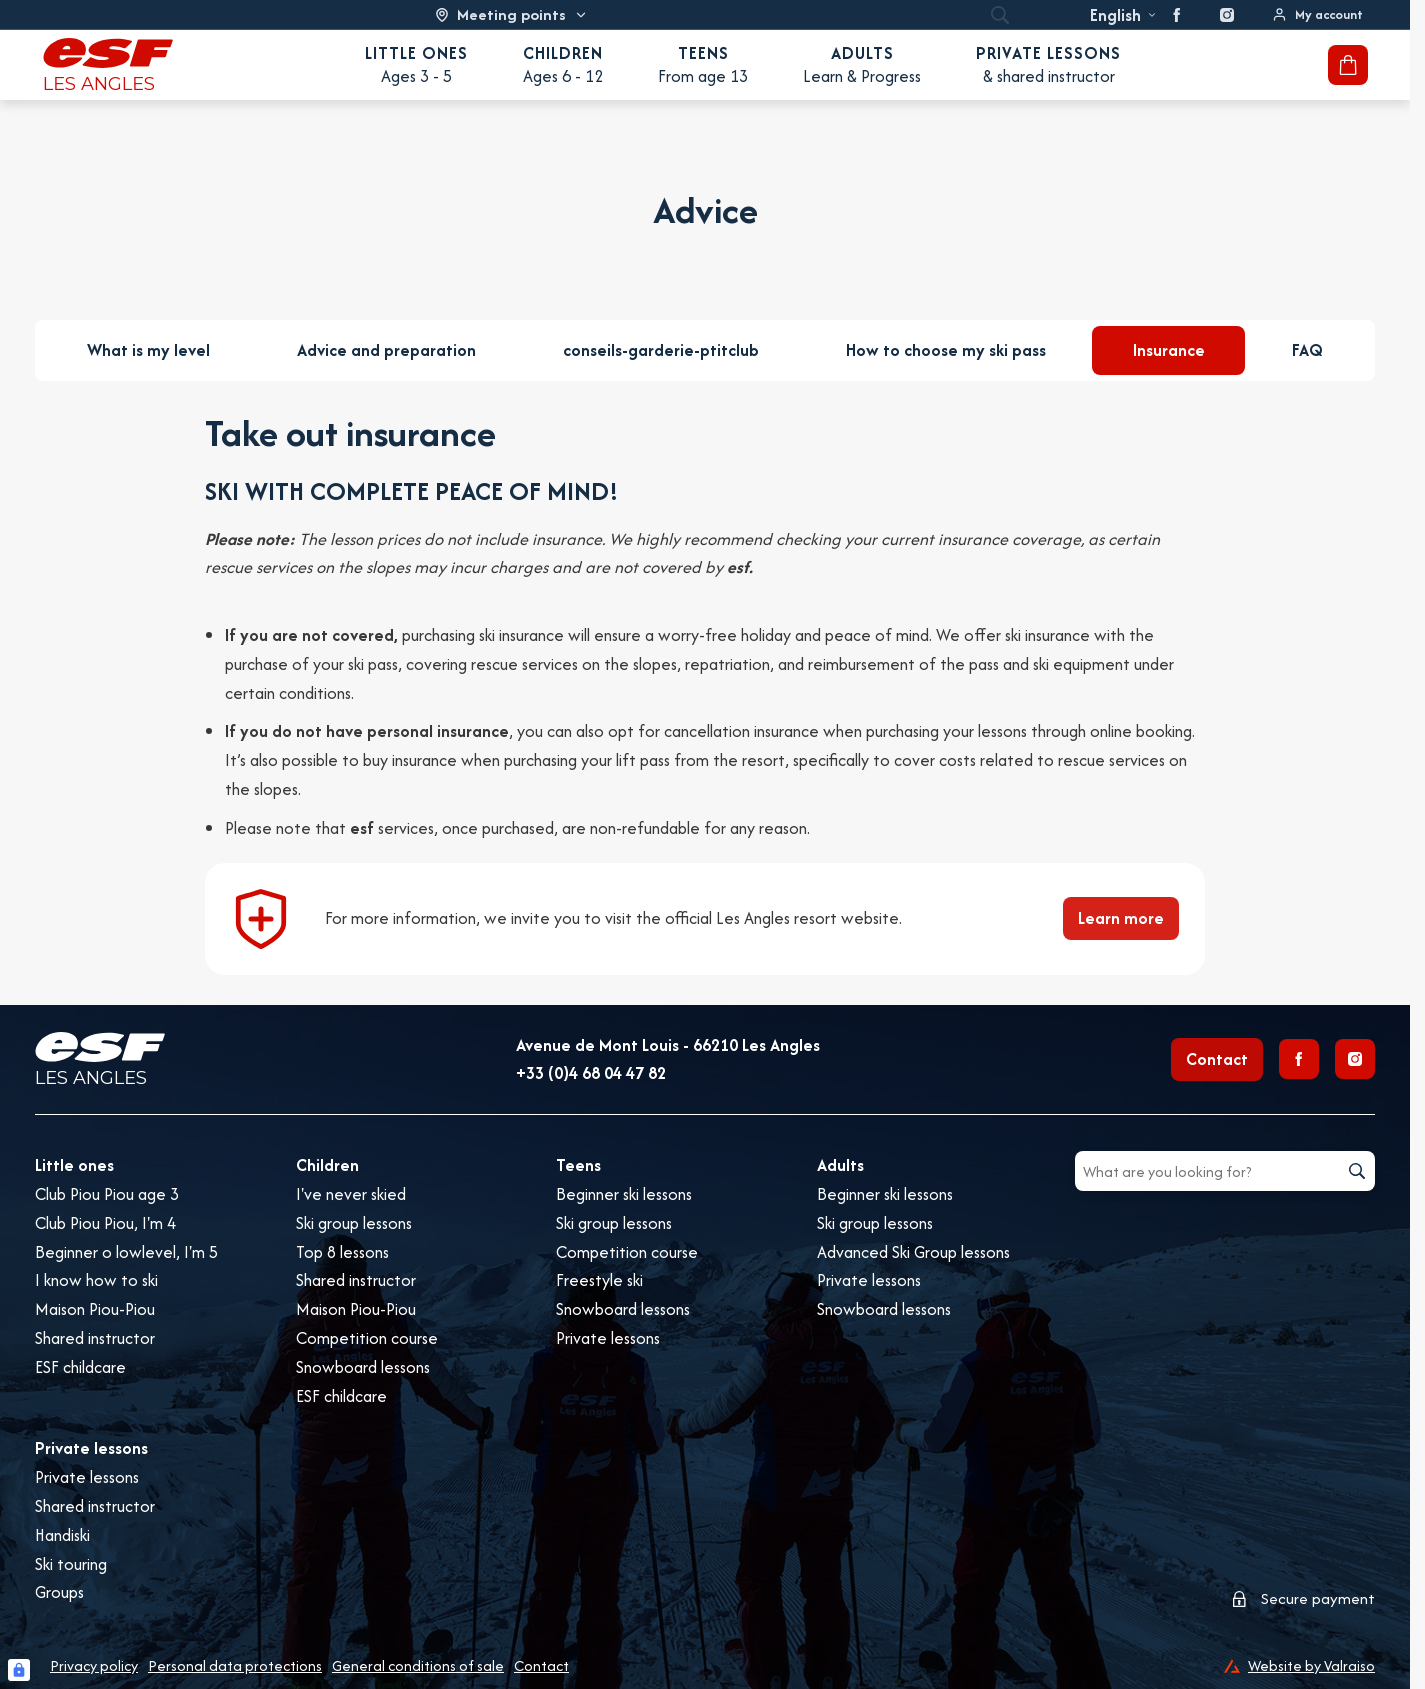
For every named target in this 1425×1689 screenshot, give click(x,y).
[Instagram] (1355, 1059)
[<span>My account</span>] (1317, 14)
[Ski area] (511, 14)
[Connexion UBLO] (19, 1670)
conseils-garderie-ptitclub (661, 350)
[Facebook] (1299, 1059)
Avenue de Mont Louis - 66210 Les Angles (668, 1045)
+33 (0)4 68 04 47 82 (591, 1073)
